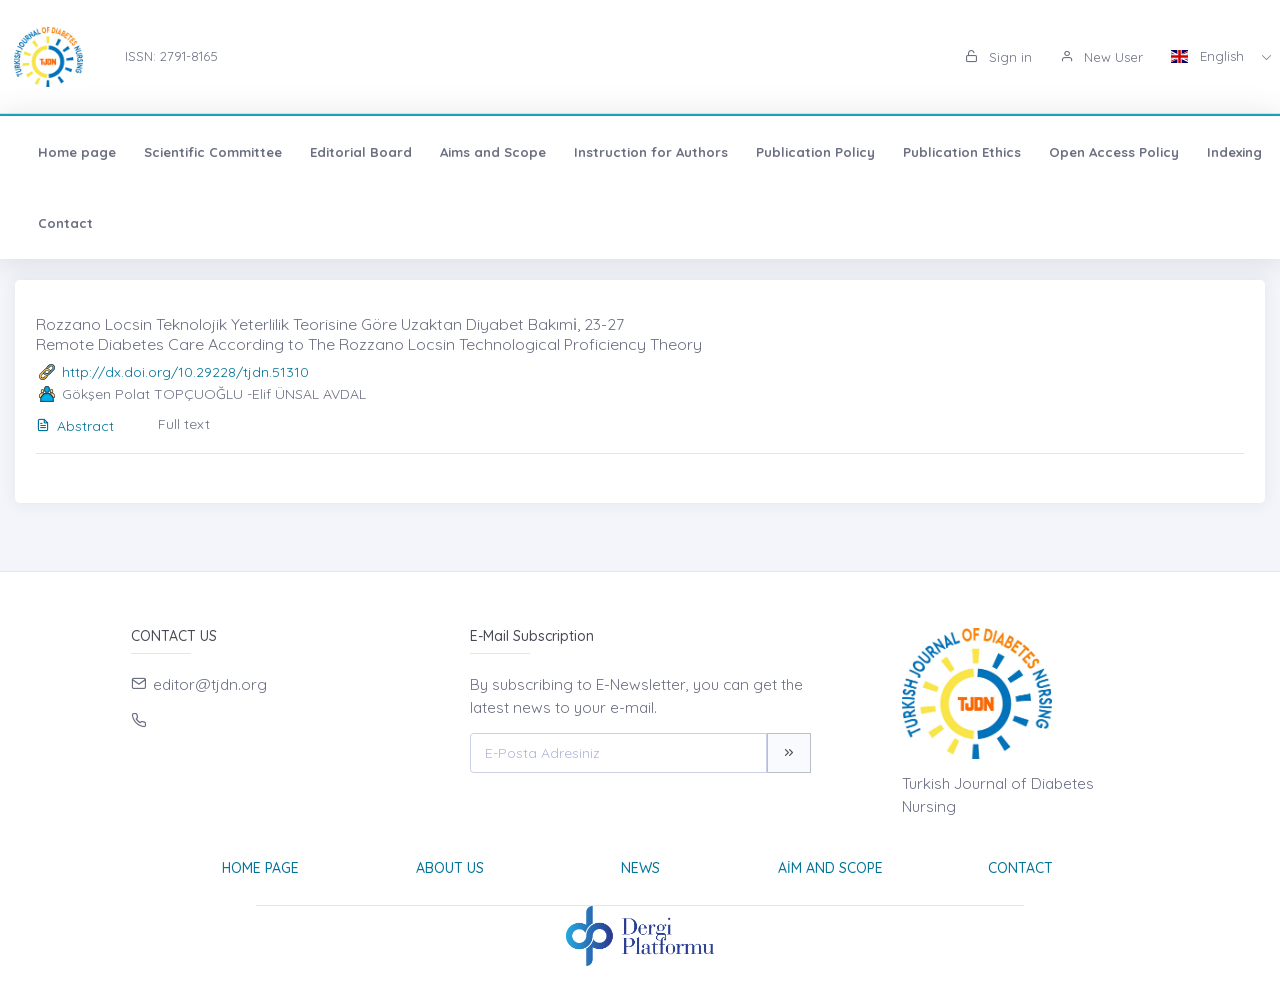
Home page (77, 152)
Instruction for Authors (651, 152)
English (1209, 56)
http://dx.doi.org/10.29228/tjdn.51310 (185, 372)
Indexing (1234, 152)
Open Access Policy (1114, 152)
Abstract (75, 426)
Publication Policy (815, 152)
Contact (65, 223)
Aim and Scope (830, 868)
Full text (184, 424)
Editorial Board (361, 152)
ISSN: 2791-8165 (171, 56)
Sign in (998, 57)
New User (1101, 57)
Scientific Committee (213, 152)
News (640, 868)
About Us (450, 868)
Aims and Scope (493, 152)
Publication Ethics (962, 152)
